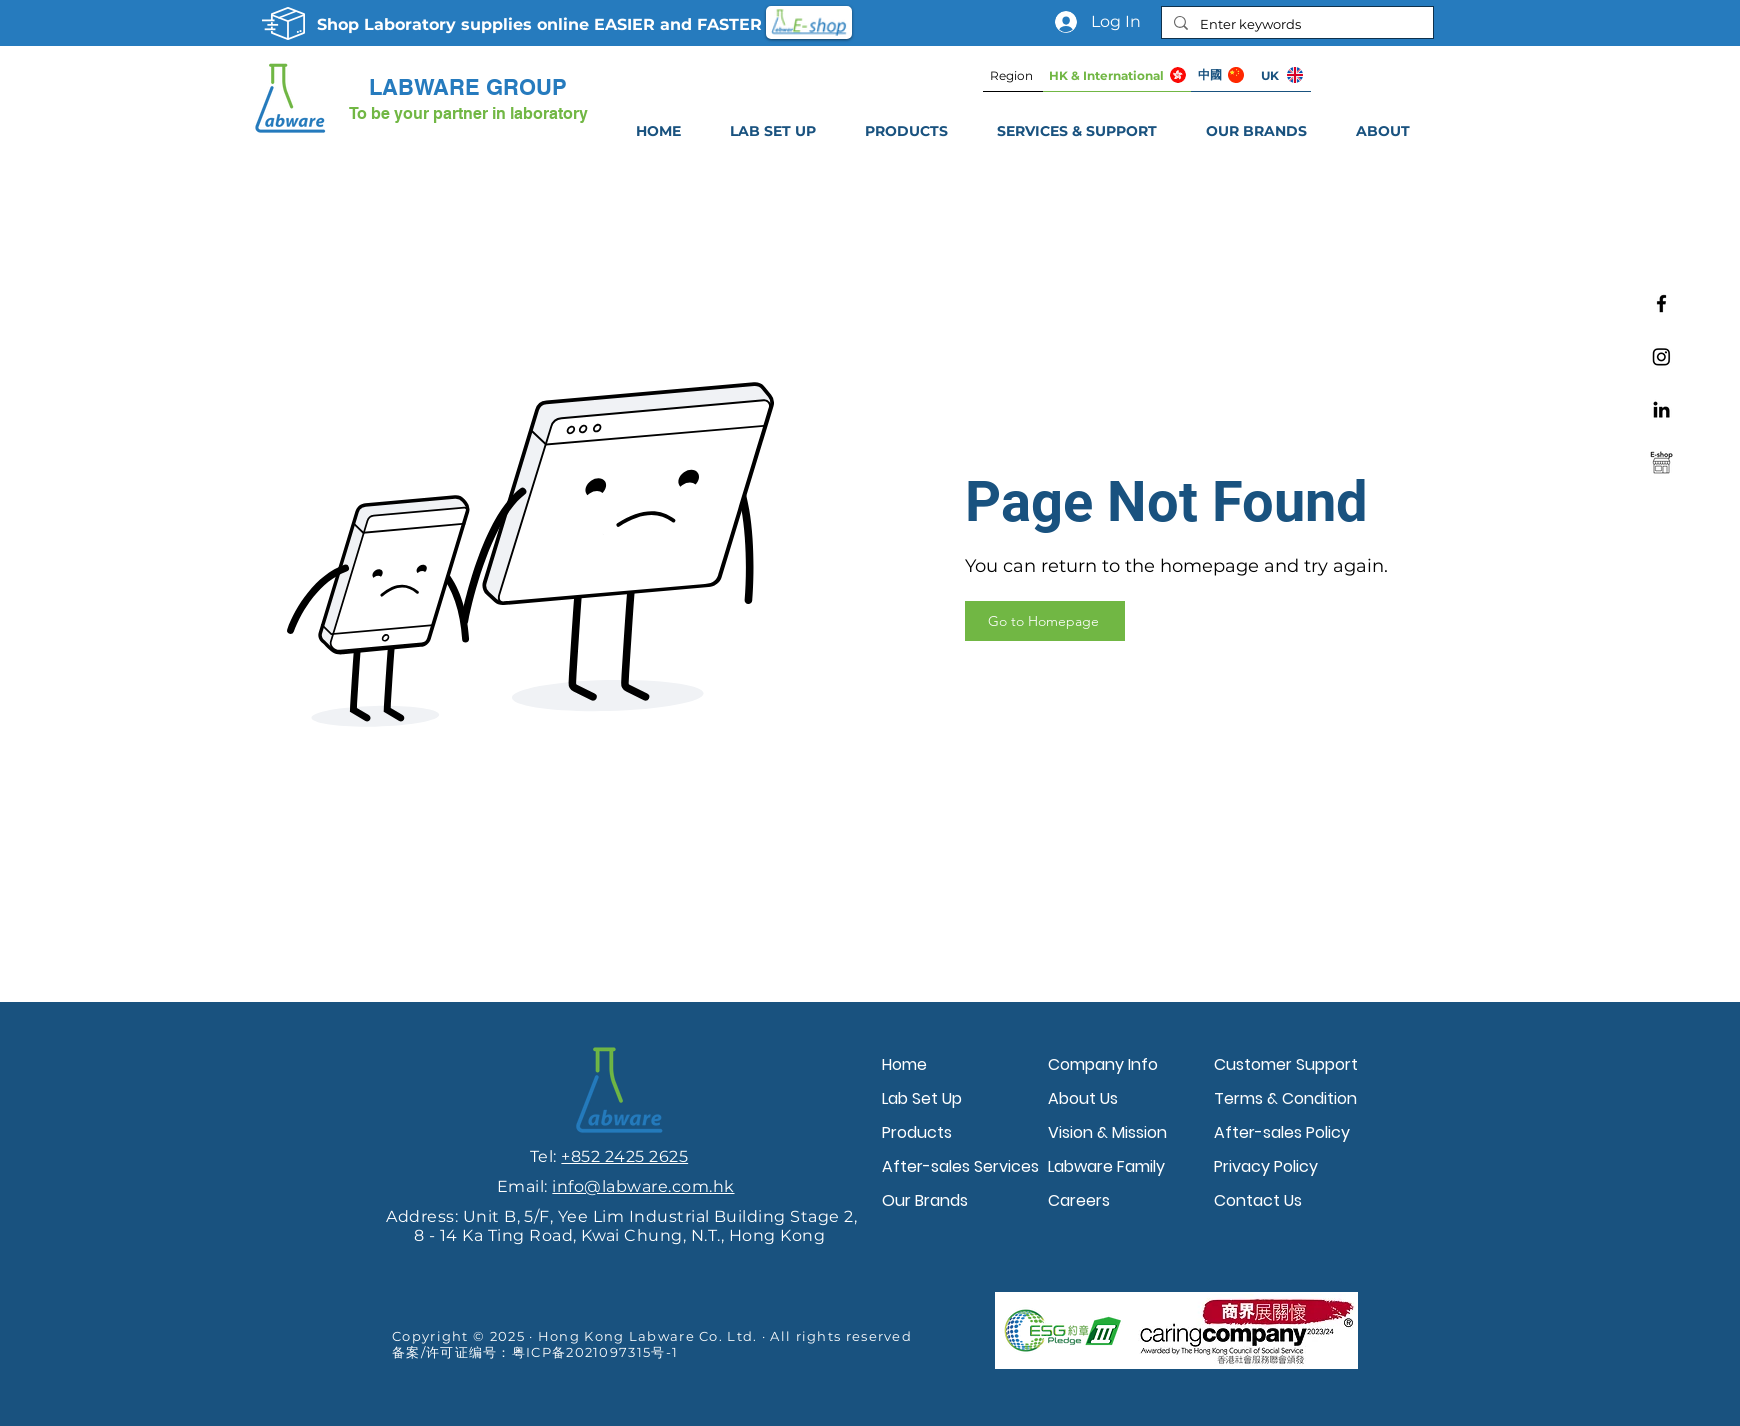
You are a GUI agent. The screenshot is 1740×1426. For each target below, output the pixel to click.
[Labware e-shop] (1661, 462)
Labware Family (1106, 1166)
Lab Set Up (922, 1098)
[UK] (1281, 75)
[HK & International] (1117, 75)
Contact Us (1258, 1200)
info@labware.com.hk (643, 1186)
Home (904, 1064)
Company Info (1103, 1064)
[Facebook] (1661, 303)
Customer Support (1286, 1064)
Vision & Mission (1107, 1132)
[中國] (1221, 75)
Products (917, 1132)
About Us (1083, 1098)
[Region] (1013, 75)
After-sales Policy (1282, 1132)
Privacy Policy (1266, 1166)
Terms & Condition (1285, 1098)
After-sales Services (960, 1166)
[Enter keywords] (1295, 24)
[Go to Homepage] (1045, 621)
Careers (1079, 1200)
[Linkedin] (1661, 409)
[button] (1076, 131)
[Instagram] (1661, 356)
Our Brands (925, 1200)
